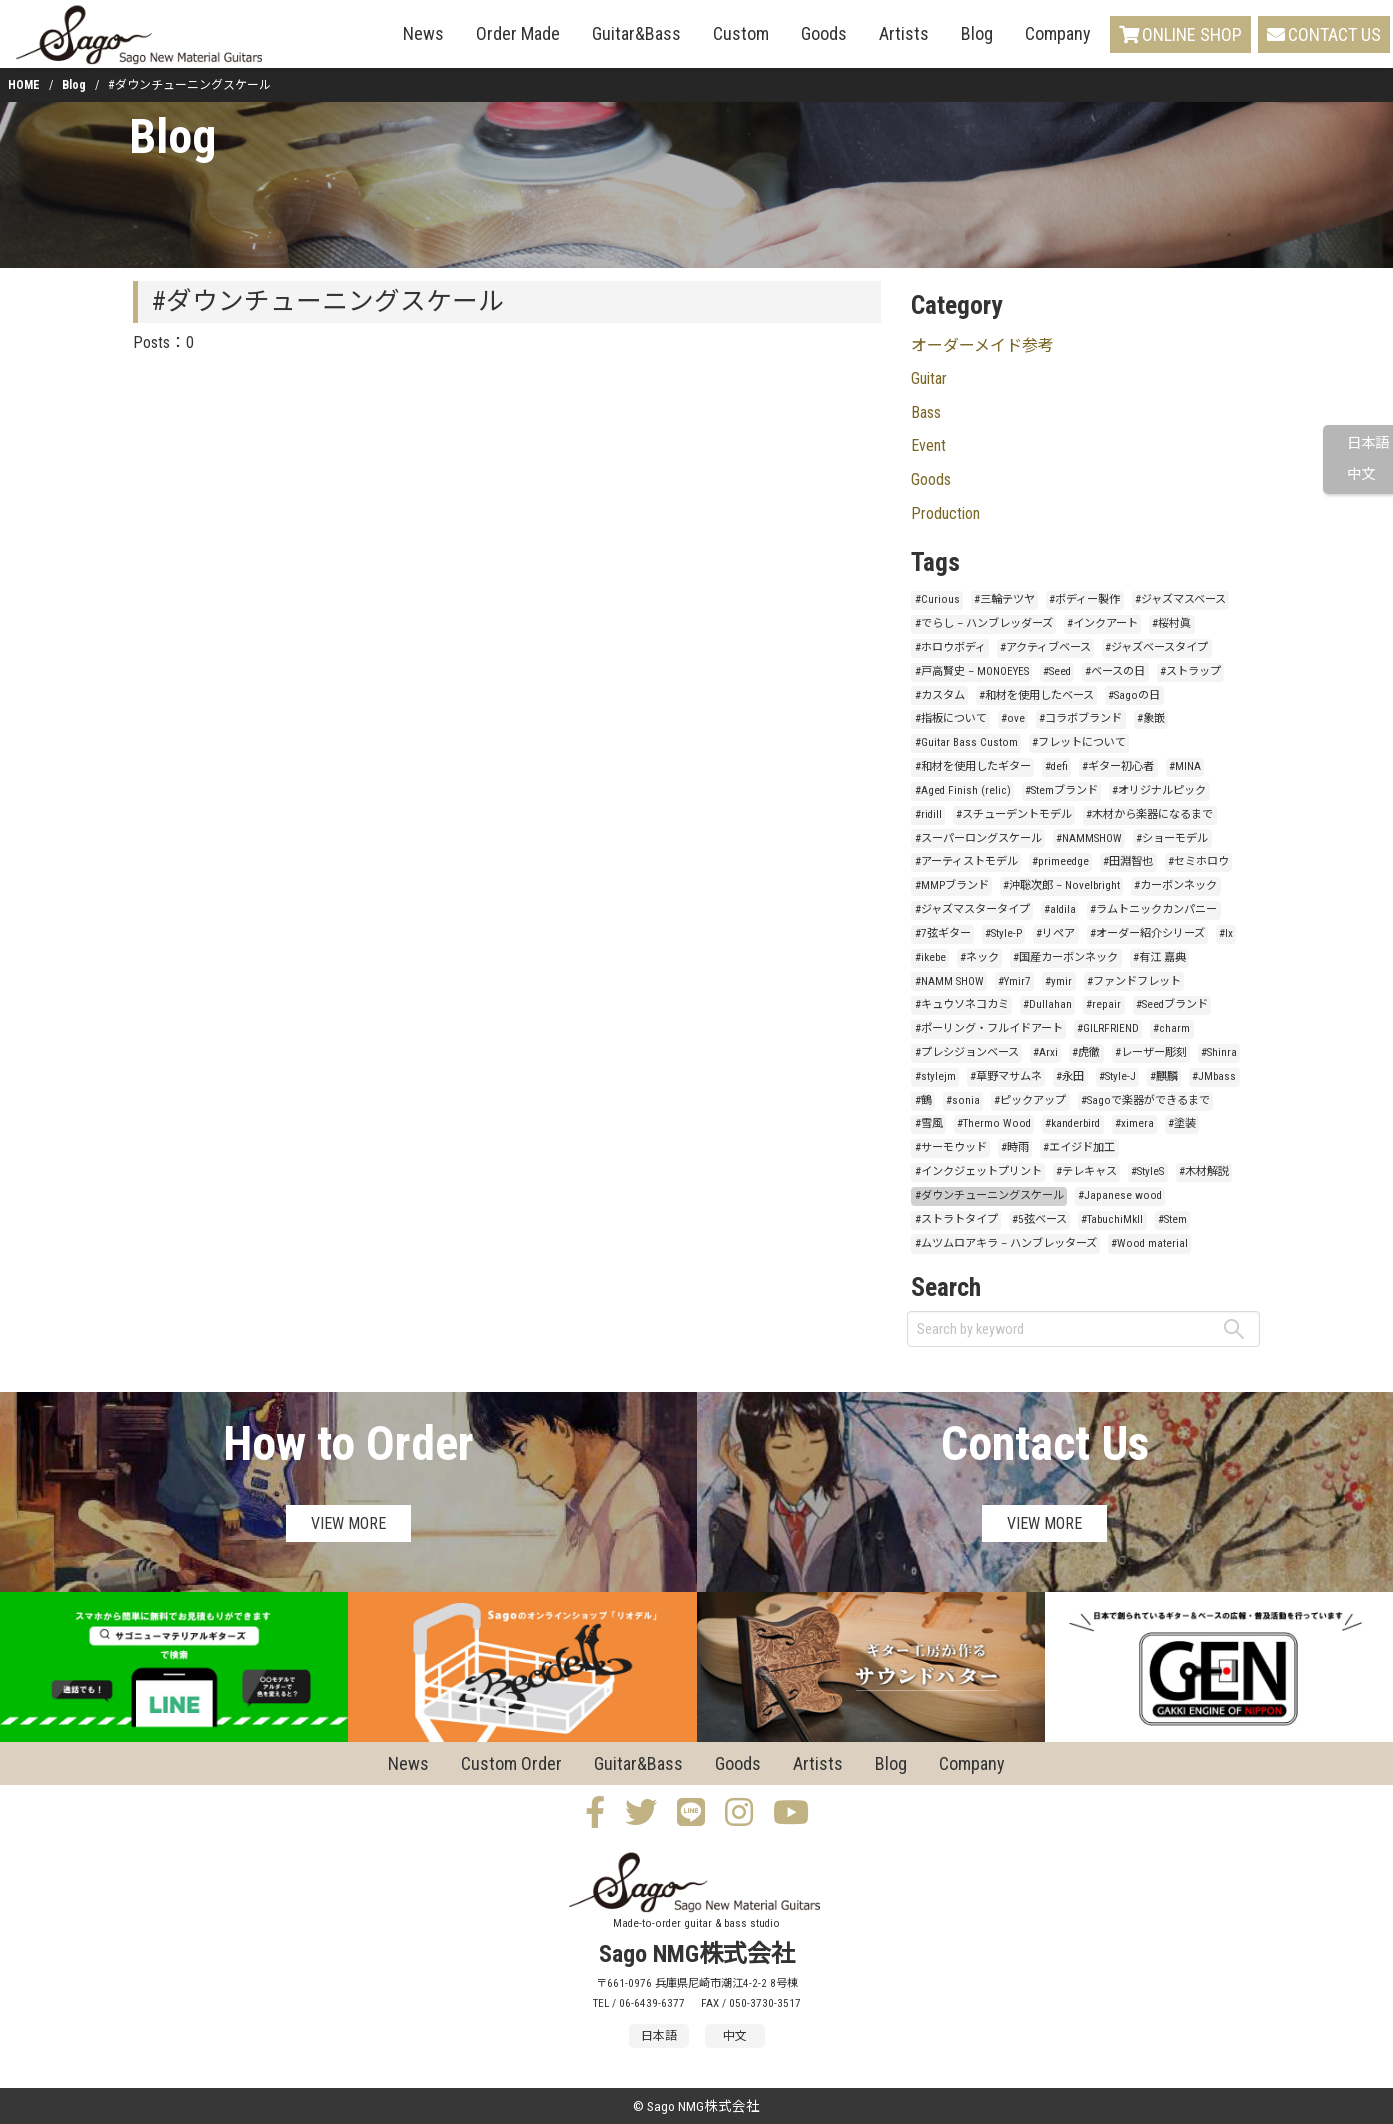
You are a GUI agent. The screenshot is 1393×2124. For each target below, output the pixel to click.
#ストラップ (1190, 671)
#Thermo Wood (994, 1123)
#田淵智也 (1128, 861)
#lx (1226, 933)
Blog (977, 33)
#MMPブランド (952, 885)
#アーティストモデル (966, 861)
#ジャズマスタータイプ (972, 909)
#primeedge (1060, 861)
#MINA (1185, 766)
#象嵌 (1151, 718)
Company (1058, 33)
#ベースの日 (1115, 671)
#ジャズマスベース (1180, 599)
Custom (741, 33)
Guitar (929, 378)
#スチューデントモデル (1014, 814)
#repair (1103, 1004)
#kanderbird (1072, 1123)
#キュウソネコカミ (962, 1004)
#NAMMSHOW (1089, 838)
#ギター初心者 (1118, 766)
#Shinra (1219, 1052)
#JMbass (1214, 1076)
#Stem (1172, 1219)
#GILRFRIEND (1108, 1028)
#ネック (979, 957)
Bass (926, 412)
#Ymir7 (1014, 981)
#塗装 (1182, 1123)
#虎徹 (1086, 1052)
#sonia (963, 1100)
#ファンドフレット (1134, 981)
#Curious (937, 599)
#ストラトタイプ (956, 1219)
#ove (1013, 718)
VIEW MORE (348, 1523)
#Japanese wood (1120, 1195)
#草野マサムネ (1006, 1076)
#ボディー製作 (1084, 599)
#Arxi (1045, 1052)
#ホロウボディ (950, 647)
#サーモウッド (951, 1147)
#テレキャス (1086, 1171)
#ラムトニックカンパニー (1153, 909)
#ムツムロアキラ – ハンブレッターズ (1006, 1243)
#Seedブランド (1172, 1004)
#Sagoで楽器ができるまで (1145, 1100)
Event (928, 445)
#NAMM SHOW (949, 981)
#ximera (1134, 1123)
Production (945, 513)
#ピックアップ (1030, 1100)
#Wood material (1149, 1243)
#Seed (1057, 671)
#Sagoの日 (1134, 695)
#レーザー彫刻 (1151, 1052)
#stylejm (935, 1076)
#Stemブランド (1061, 790)
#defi (1056, 766)
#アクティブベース (1045, 647)
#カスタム (940, 695)
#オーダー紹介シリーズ (1147, 933)
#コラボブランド (1080, 718)
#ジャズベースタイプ (1156, 647)
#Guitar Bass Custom (966, 742)
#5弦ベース (1039, 1219)
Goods (824, 33)
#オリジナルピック (1159, 790)
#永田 (1070, 1076)
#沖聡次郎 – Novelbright (1061, 885)
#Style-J (1117, 1076)
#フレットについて (1079, 742)
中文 (1361, 474)
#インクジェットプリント (978, 1171)
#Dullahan (1047, 1004)
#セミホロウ (1198, 861)
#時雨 (1015, 1147)
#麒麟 (1164, 1076)
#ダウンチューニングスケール (989, 1195)
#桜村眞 (1171, 623)
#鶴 (923, 1100)
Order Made (518, 33)
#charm (1171, 1028)
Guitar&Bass (636, 33)
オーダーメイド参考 (982, 345)
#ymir (1058, 981)
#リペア (1055, 933)
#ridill (928, 814)
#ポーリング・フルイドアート (989, 1028)
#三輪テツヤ (1004, 599)
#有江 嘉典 (1159, 957)
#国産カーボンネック (1065, 957)
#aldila (1060, 909)
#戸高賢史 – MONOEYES (972, 671)
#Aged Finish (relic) (963, 790)
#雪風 (929, 1123)
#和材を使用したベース (1036, 695)
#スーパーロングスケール (978, 838)
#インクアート (1102, 623)
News (423, 33)
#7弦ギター (943, 933)
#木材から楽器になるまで (1149, 814)
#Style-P (1003, 933)
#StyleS (1147, 1171)
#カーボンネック (1175, 885)
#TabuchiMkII (1112, 1219)
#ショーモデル (1172, 838)
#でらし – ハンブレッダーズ (984, 623)
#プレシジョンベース (967, 1052)
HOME (24, 85)
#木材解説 (1204, 1171)
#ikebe (930, 957)
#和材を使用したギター (973, 766)
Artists (904, 33)
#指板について (951, 718)
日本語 (1368, 443)
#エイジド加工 (1079, 1147)
